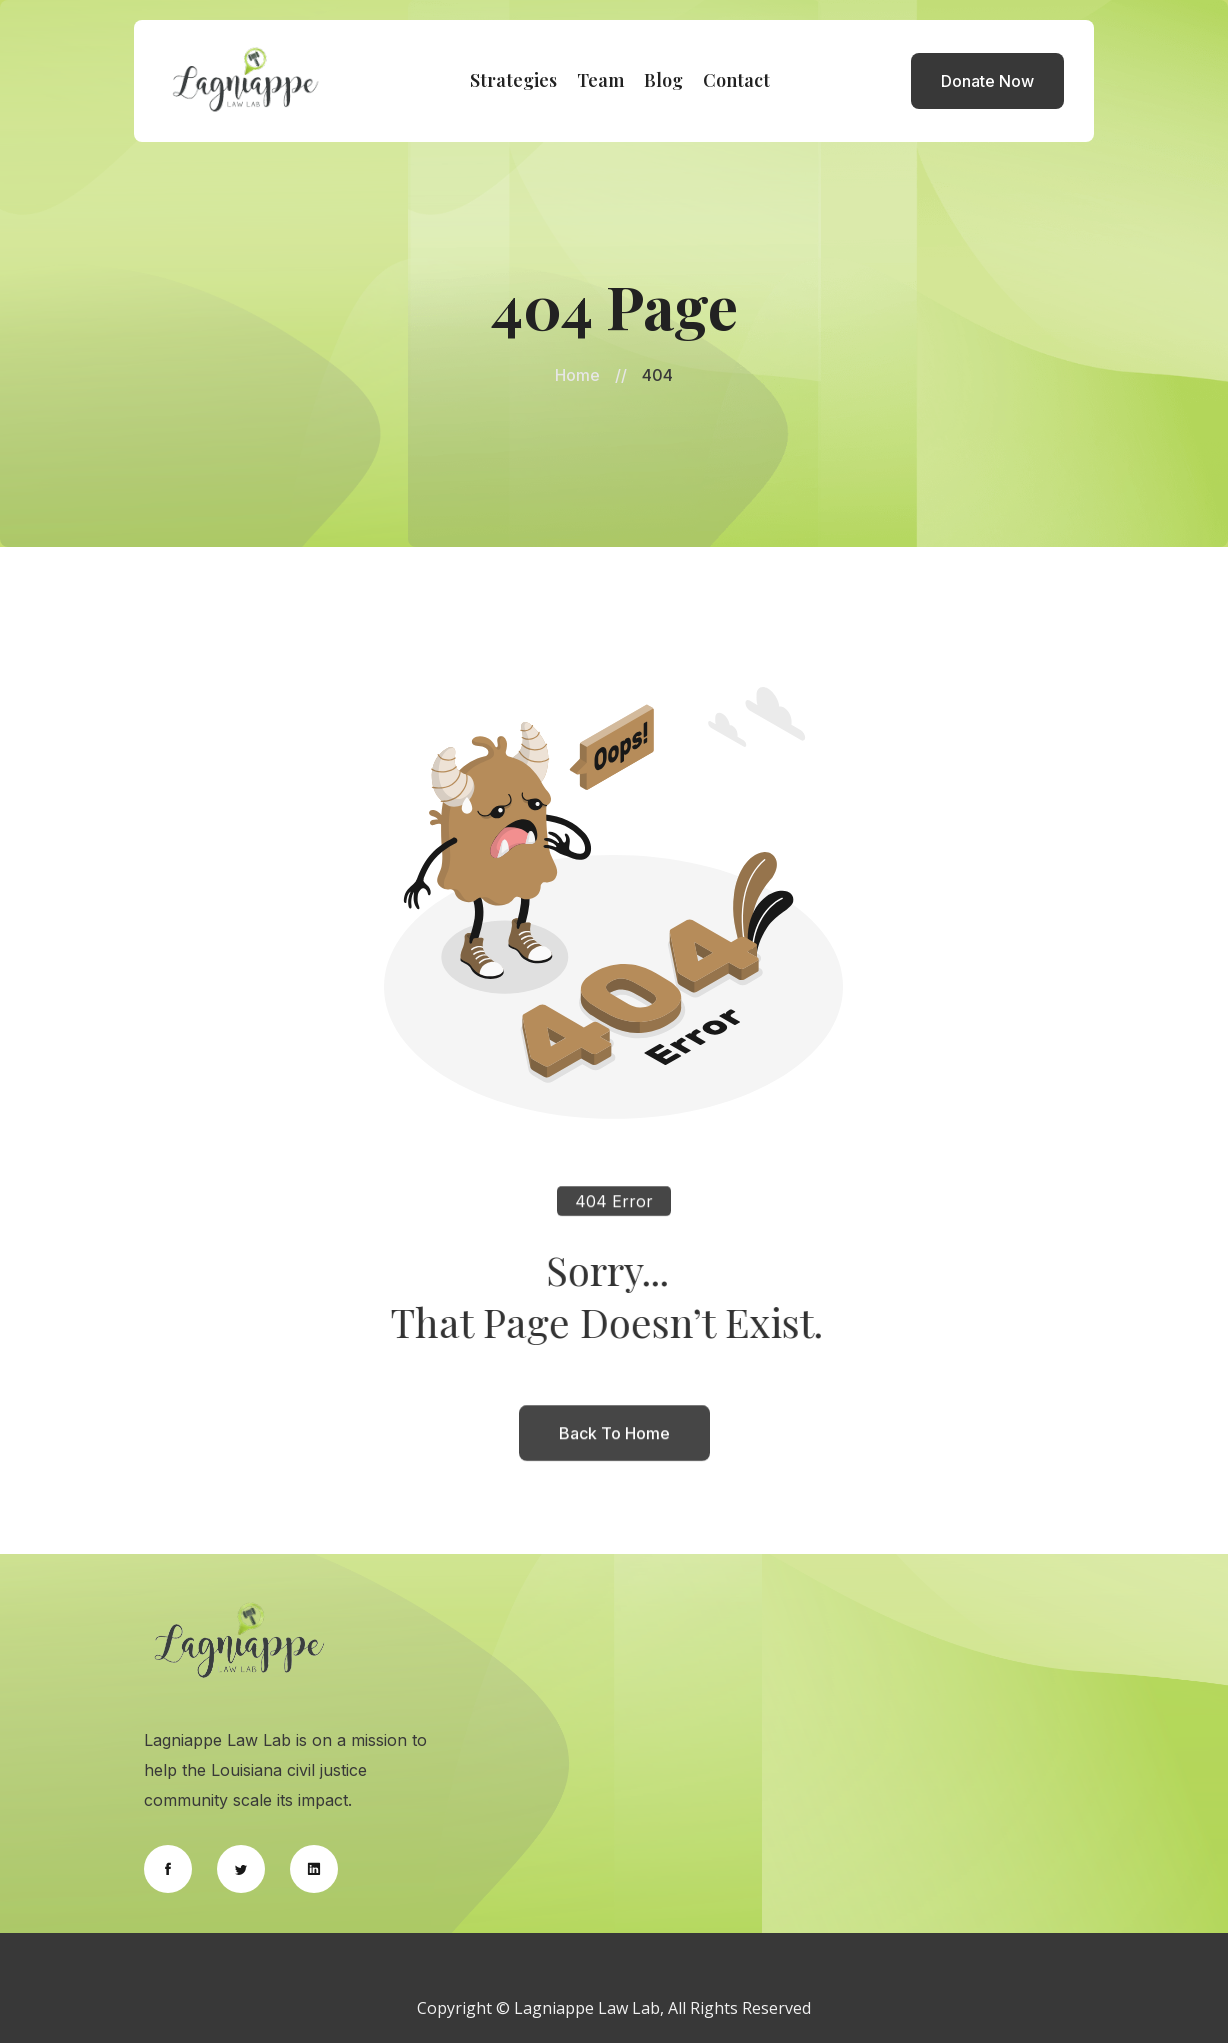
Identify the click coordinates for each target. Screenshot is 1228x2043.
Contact (736, 80)
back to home (614, 1444)
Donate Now (987, 81)
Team (600, 80)
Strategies (513, 80)
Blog (663, 80)
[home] (246, 81)
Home (577, 375)
